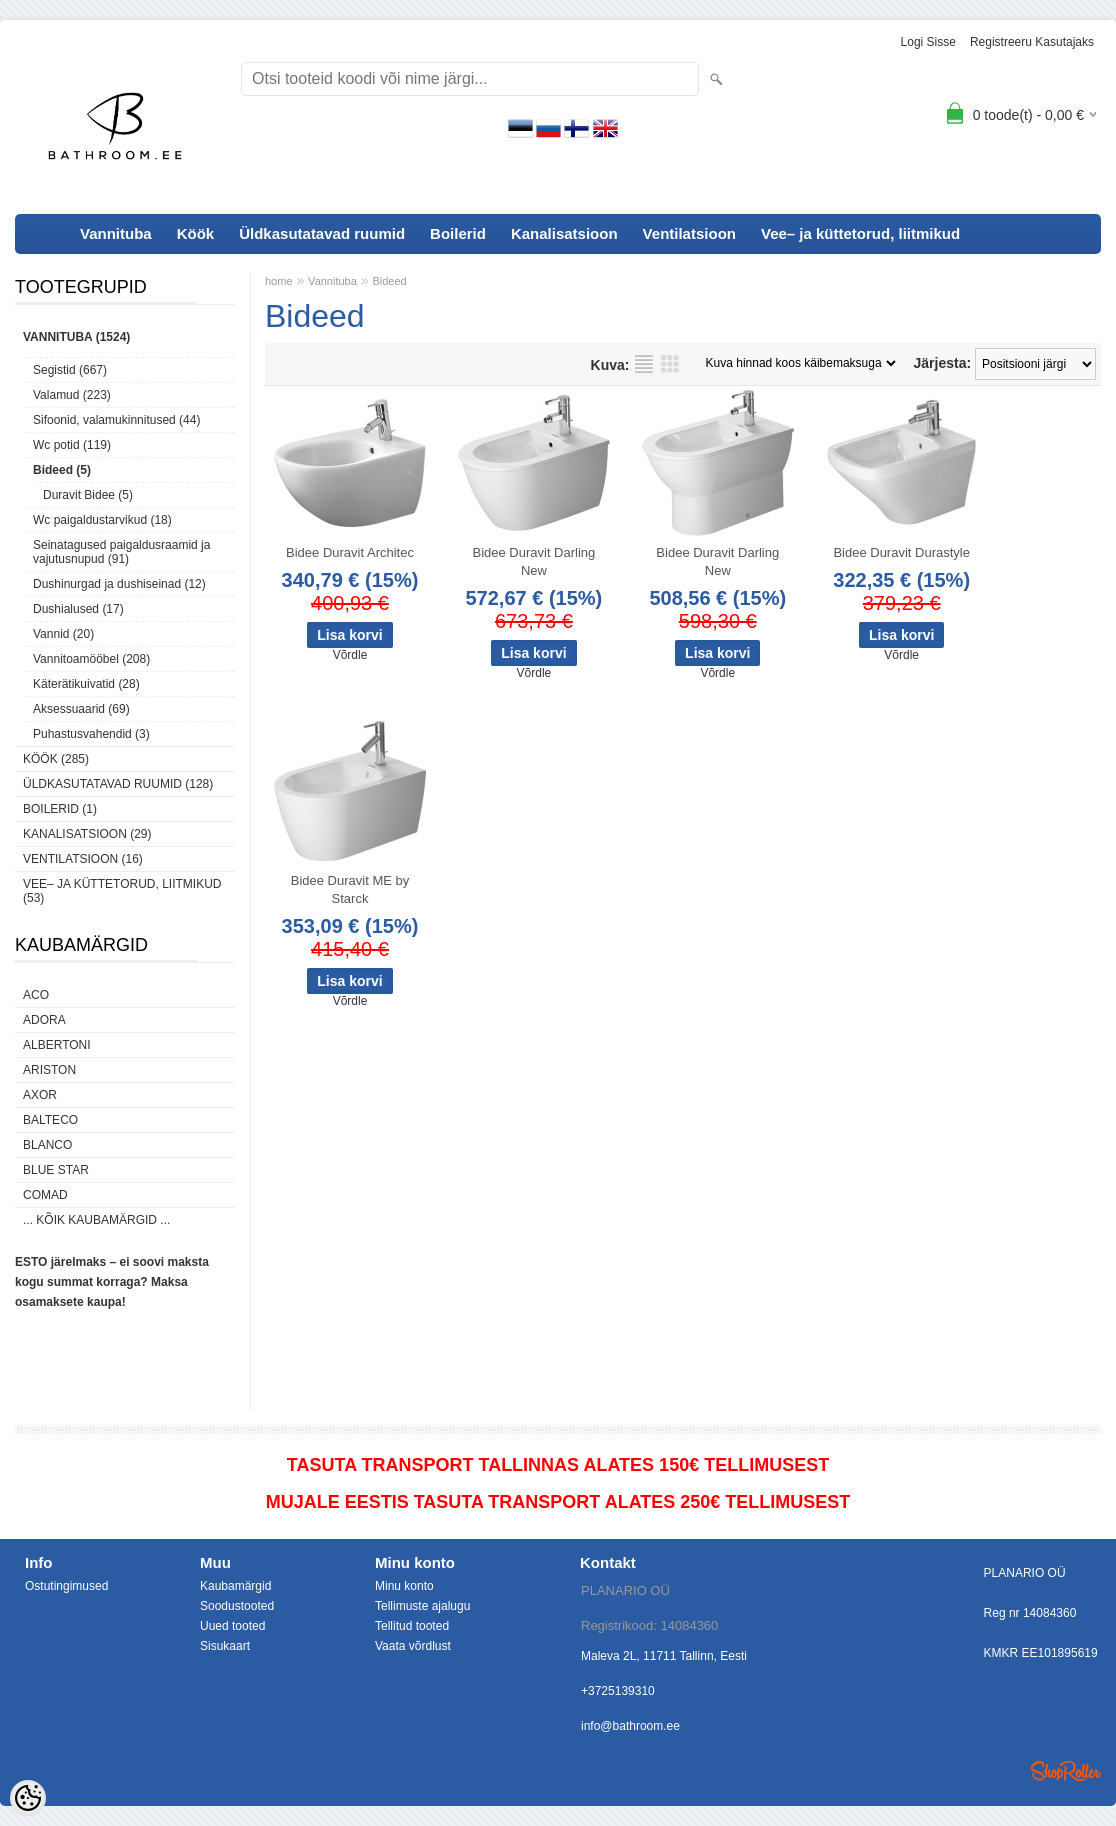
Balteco (50, 1120)
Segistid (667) (70, 370)
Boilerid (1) (60, 809)
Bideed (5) (62, 470)
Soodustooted (237, 1606)
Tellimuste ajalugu (422, 1606)
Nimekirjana (644, 364)
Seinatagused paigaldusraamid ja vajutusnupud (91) (121, 552)
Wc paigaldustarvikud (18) (102, 520)
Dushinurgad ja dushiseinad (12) (119, 584)
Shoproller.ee (1066, 1771)
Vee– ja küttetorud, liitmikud (860, 233)
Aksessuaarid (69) (81, 709)
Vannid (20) (63, 634)
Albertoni (57, 1045)
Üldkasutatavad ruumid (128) (118, 784)
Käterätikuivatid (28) (86, 684)
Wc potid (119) (72, 445)
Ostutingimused (66, 1586)
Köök (196, 233)
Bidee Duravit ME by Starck (350, 889)
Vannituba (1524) (76, 337)
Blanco (47, 1145)
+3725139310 (618, 1691)
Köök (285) (56, 759)
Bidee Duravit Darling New (533, 561)
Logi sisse (928, 42)
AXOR (40, 1095)
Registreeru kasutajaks (1032, 42)
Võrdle (350, 655)
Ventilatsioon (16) (83, 859)
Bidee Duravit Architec (350, 552)
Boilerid (458, 233)
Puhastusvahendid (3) (91, 734)
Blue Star (56, 1170)
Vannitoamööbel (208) (91, 659)
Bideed (389, 281)
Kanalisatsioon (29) (87, 834)
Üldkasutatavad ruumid (322, 233)
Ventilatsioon (689, 233)
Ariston (49, 1070)
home (279, 281)
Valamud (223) (72, 395)
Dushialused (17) (78, 609)
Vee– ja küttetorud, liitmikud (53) (122, 891)
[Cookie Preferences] (28, 1798)
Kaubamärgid (235, 1586)
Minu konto (404, 1586)
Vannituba (116, 233)
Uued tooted (232, 1626)
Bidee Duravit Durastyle (901, 552)
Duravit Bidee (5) (88, 495)
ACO (36, 995)
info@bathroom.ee (630, 1726)
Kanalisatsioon (564, 233)
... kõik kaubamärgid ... (96, 1220)
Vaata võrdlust (413, 1646)
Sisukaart (225, 1646)
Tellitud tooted (412, 1626)
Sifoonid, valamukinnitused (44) (116, 420)
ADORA (44, 1020)
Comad (45, 1195)
